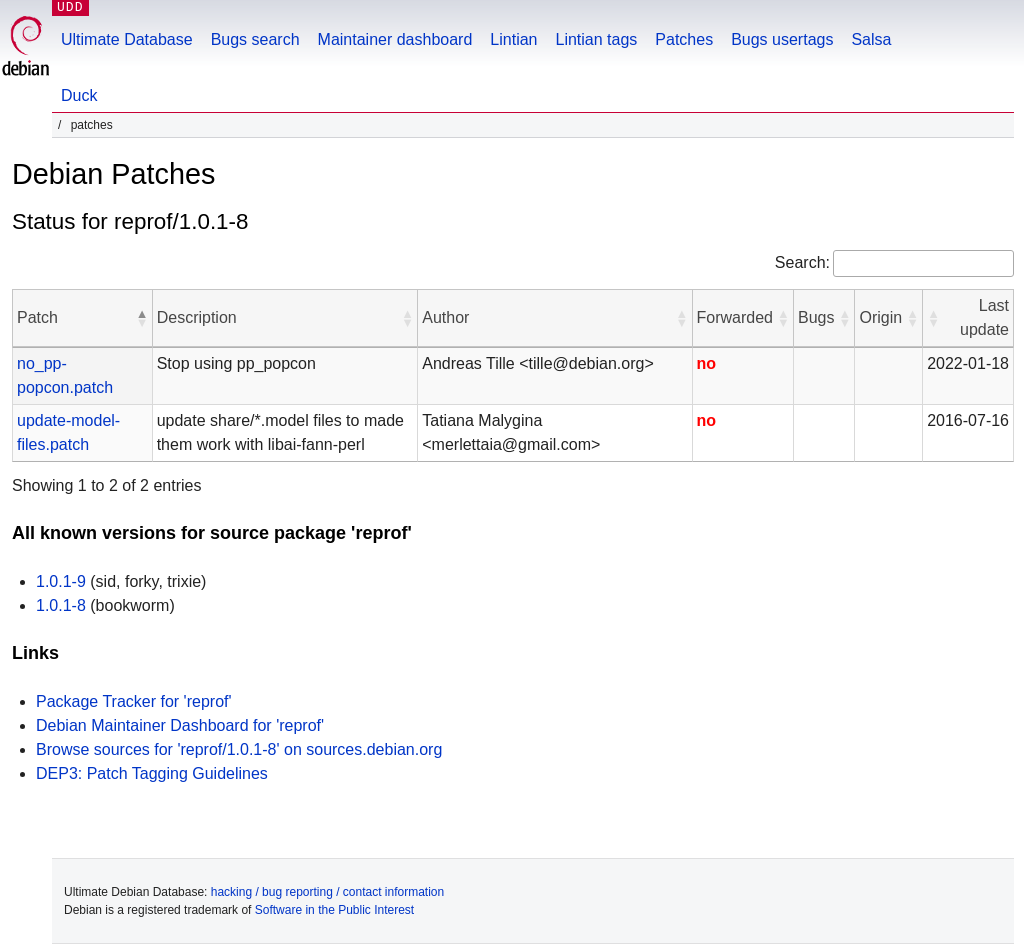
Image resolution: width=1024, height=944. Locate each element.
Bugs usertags (782, 39)
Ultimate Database (127, 39)
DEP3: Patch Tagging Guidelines (152, 773)
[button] (142, 318)
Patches (684, 39)
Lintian (513, 39)
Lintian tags (596, 39)
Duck (79, 95)
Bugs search (255, 39)
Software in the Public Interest (334, 910)
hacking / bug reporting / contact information (327, 892)
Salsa (871, 39)
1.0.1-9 (61, 581)
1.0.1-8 (61, 605)
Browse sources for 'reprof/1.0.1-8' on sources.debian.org (239, 749)
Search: (802, 262)
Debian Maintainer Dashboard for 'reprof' (180, 725)
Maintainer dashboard (395, 39)
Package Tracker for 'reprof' (134, 701)
